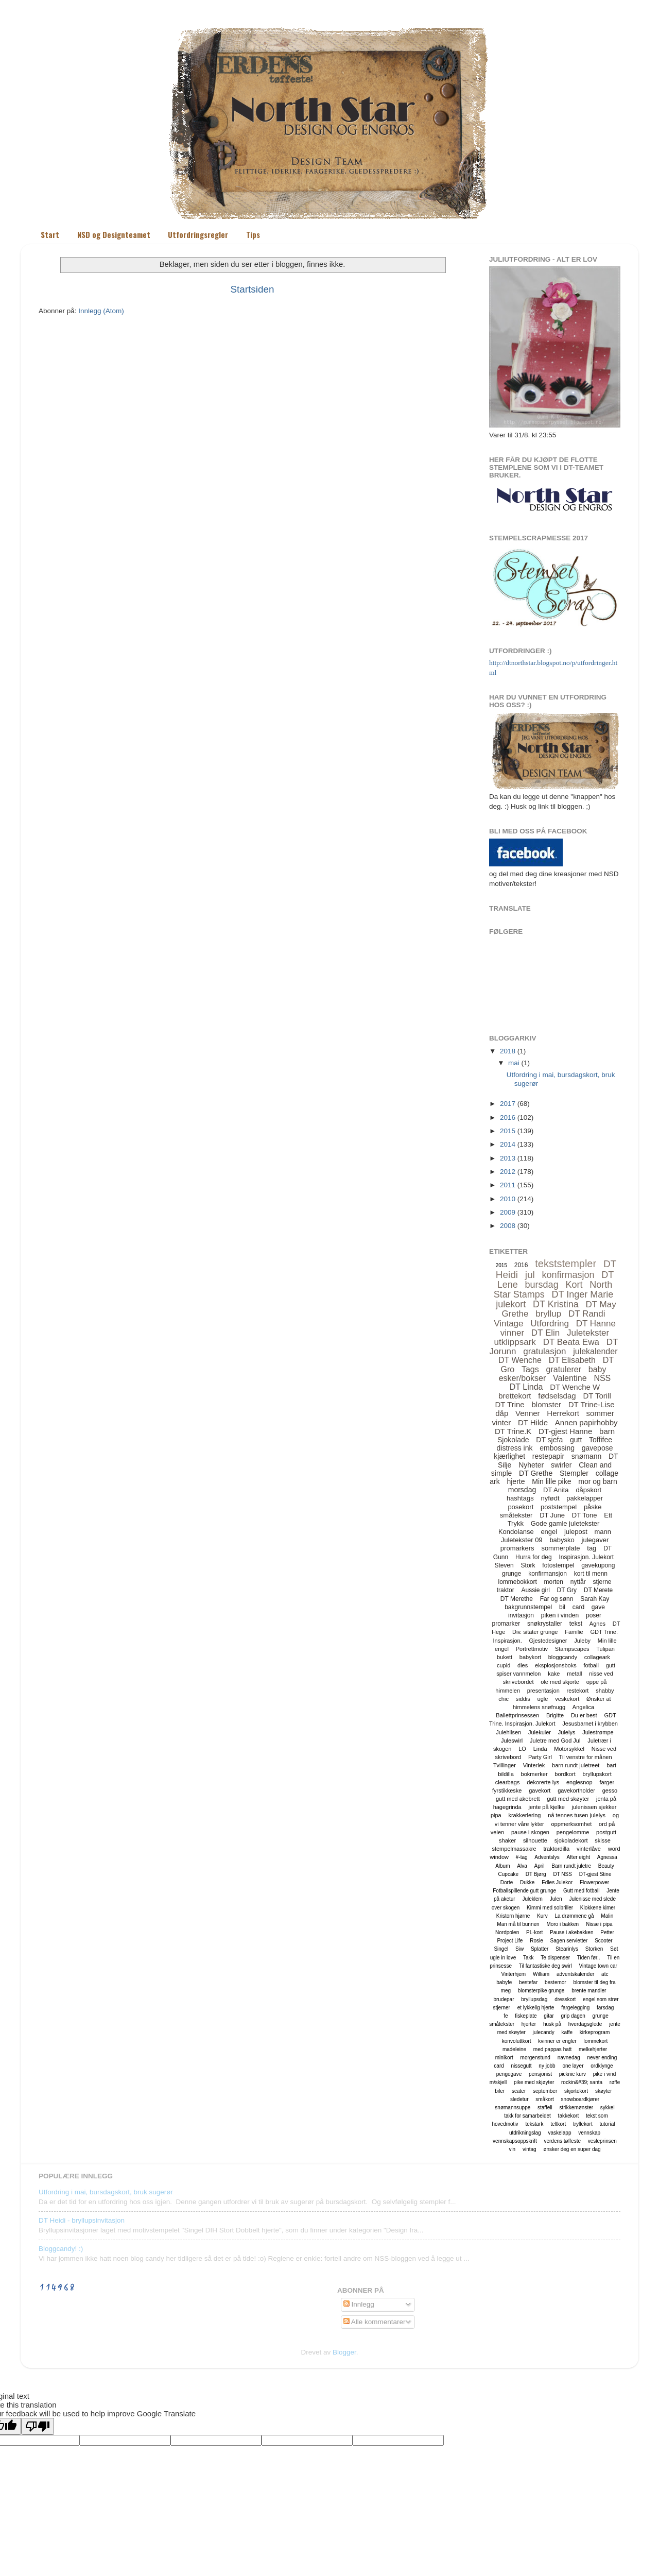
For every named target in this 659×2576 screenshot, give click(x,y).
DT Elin (545, 1333)
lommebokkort (517, 1581)
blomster (546, 1404)
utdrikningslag (525, 2133)
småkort (544, 2099)
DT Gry (567, 1590)
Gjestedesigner (548, 1640)
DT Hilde (533, 1422)
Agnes (597, 1623)
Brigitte (555, 1715)
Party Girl (540, 1757)
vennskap (589, 2133)
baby (597, 1369)
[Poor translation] (37, 2426)
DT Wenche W (575, 1387)
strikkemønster (577, 2107)
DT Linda (526, 1387)
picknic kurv (572, 2074)
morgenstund (535, 2057)
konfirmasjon (568, 1275)
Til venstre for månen (585, 1757)
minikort (504, 2057)
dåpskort (588, 1490)
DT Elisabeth (572, 1360)
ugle (542, 1699)
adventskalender (575, 1974)
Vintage (508, 1323)
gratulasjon (544, 1351)
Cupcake (508, 1874)
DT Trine (509, 1404)
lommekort (596, 2041)
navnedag (569, 2057)
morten (553, 1581)
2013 (507, 1158)
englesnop (579, 1782)
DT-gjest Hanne (565, 1431)
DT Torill (597, 1395)
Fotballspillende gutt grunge (524, 1890)
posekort (520, 1507)
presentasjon (543, 1690)
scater (519, 2091)
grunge (511, 1573)
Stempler (574, 1473)
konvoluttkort (516, 2041)
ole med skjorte (560, 1682)
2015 (507, 1131)
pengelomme (573, 1832)
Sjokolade (513, 1440)
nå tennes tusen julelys (576, 1815)
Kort (573, 1285)
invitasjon (521, 1615)
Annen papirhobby (586, 1422)
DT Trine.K (513, 1431)
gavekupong (598, 1565)
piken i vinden (560, 1615)
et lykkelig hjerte (535, 2007)
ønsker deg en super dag (571, 2149)
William (541, 1974)
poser (593, 1615)
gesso (609, 1790)
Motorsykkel (569, 1749)
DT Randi (586, 1314)
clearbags (507, 1782)
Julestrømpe (598, 1732)
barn (607, 1431)
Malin (607, 1916)
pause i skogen (530, 1832)
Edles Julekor (557, 1882)
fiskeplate (525, 2016)
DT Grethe (535, 1473)
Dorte (506, 1882)
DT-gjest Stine (595, 1874)
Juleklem (532, 1899)
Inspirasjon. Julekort (586, 1557)
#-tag (522, 1857)
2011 (507, 1185)
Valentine (570, 1378)
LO (522, 1749)
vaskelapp (559, 2133)
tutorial (607, 2124)
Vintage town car (598, 1966)
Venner (527, 1413)
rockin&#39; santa (581, 2082)
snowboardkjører (580, 2099)
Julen (556, 1899)
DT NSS (562, 1874)
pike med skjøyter (534, 2082)
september (545, 2091)
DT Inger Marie (583, 1294)
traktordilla (556, 1849)
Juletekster (588, 1333)
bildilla (506, 1774)
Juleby (582, 1640)
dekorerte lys (543, 1782)
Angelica (583, 1707)
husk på (552, 2024)
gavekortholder (576, 1790)
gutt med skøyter (568, 1799)
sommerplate (560, 1548)
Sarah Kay (594, 1598)
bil (562, 1607)
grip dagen (573, 2016)
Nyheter (531, 1465)
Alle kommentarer (374, 2322)
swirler (561, 1465)
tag (591, 1548)
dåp (501, 1413)
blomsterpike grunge (541, 1990)
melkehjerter (593, 2049)
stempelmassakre (514, 1849)
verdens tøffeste (562, 2141)
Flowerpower (594, 1882)
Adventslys (546, 1857)
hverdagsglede (585, 2024)
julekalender (595, 1351)
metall (574, 1673)
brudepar (503, 1999)
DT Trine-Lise (591, 1404)
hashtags (520, 1498)
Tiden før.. (588, 1957)
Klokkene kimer (597, 1907)
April (539, 1866)
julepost (575, 1532)
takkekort (568, 2116)
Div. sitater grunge (535, 1632)
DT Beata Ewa (571, 1342)
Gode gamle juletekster (565, 1523)
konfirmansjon (547, 1573)
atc (604, 1974)
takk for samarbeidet (527, 2116)
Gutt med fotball (581, 1890)
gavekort (539, 1790)
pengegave (509, 2074)
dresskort (565, 1999)
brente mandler (588, 1990)
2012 (507, 1171)
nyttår (578, 1581)
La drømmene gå (574, 1916)
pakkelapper (584, 1498)
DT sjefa (549, 1440)
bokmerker (534, 1774)
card (578, 1607)
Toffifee (600, 1440)
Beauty (606, 1866)
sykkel (607, 2107)
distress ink (515, 1448)
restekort (578, 1690)
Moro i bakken (562, 1924)
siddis (523, 1699)
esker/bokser (522, 1378)
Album (502, 1866)
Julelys (567, 1732)
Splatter (539, 1949)
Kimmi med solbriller (550, 1907)
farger (607, 1782)
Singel (501, 1949)
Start (50, 234)
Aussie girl (535, 1590)
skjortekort (576, 2091)
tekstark (534, 2124)
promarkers (517, 1548)
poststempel (559, 1507)
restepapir (548, 1456)
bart (611, 1765)
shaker (507, 1840)
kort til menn (591, 1573)
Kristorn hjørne (513, 1916)
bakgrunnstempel (528, 1607)
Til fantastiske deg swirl (545, 1966)
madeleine (514, 2049)
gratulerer (563, 1369)
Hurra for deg (533, 1557)
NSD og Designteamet (113, 234)
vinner (512, 1333)
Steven (503, 1565)
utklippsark (515, 1342)
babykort (530, 1657)
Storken (594, 1949)
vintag (529, 2149)
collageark (597, 1657)
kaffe (567, 2032)
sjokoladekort (571, 1840)
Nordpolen (507, 1932)
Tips (253, 234)
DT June (552, 1515)
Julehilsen (508, 1732)
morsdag (522, 1490)
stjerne (602, 1581)
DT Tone (584, 1515)
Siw (519, 1949)
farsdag (605, 2007)
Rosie (536, 1940)
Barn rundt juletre (571, 1866)
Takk (528, 1957)
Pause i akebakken (572, 1932)
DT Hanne (596, 1323)
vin (512, 2149)
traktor (505, 1590)
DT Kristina (556, 1304)
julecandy (543, 2032)
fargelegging (575, 2007)
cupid (503, 1665)
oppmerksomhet (571, 1824)
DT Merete (598, 1590)
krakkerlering (524, 1815)
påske (593, 1507)
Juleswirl (512, 1740)
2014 (507, 1144)
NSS (602, 1378)
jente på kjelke (546, 1807)
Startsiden (252, 289)
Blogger (344, 2352)
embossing (557, 1448)
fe (506, 2016)
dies (522, 1665)
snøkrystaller (544, 1623)
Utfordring (549, 1323)
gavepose (597, 1448)
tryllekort (583, 2124)
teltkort (558, 2124)
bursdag (542, 1285)
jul (530, 1274)
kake (554, 1673)
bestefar (528, 1982)
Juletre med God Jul (555, 1740)
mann (603, 1532)
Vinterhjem (513, 1974)
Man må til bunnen (518, 1924)
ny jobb (547, 2066)
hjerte (516, 1481)
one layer (572, 2066)
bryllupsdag (534, 1999)
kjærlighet (509, 1456)
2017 (507, 1103)
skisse (603, 1840)
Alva (522, 1866)
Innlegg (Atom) (101, 311)
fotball (591, 1665)
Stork (528, 1565)
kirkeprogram (595, 2032)
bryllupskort (596, 1774)
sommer (600, 1413)
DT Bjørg (536, 1874)
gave (598, 1607)
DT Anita (556, 1490)
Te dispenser (555, 1957)
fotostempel (558, 1565)
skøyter (603, 2091)
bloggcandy (562, 1657)
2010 (507, 1199)
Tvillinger (504, 1765)
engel (549, 1532)
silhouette (535, 1840)
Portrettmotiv (532, 1649)
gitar (548, 2016)
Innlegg (358, 2304)
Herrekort (563, 1413)
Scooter (603, 1940)
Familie (574, 1632)
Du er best (584, 1715)
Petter (607, 1932)
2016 (507, 1117)
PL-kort (534, 1932)
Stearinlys (567, 1949)
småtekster (516, 1515)
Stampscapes (572, 1649)
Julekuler (539, 1732)
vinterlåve (589, 1849)
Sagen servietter (569, 1940)
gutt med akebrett (518, 1799)
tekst (575, 1623)
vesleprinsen (602, 2141)
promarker (506, 1623)
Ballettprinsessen (517, 1715)
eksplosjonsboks (556, 1665)
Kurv (542, 1916)
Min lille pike (551, 1481)
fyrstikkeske (507, 1790)
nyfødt (550, 1498)
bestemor (555, 1982)
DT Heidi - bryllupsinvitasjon (82, 2220)
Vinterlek (534, 1765)
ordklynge (602, 2066)
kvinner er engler (557, 2041)
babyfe (504, 1982)
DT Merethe (516, 1598)
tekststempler (565, 1263)
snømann (586, 1456)
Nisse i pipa (599, 1924)
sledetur (519, 2099)
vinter (501, 1422)
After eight (578, 1857)
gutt (576, 1440)
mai (513, 1063)
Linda (540, 1749)
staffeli (544, 2107)
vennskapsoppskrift (515, 2141)
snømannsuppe (512, 2107)
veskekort (567, 1699)
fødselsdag (557, 1395)
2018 (507, 1051)
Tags (530, 1369)
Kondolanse (516, 1532)
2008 (507, 1226)
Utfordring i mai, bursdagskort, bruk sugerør (106, 2192)
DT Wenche (520, 1360)
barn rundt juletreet (575, 1765)
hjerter (529, 2024)
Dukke (527, 1882)
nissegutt (521, 2066)
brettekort (514, 1395)
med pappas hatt (552, 2049)
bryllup (548, 1314)
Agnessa (607, 1857)
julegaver (595, 1540)
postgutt (606, 1832)
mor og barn (597, 1481)
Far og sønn (557, 1598)
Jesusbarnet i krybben (590, 1723)
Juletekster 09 (522, 1540)
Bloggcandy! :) (61, 2249)
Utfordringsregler (198, 234)
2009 (507, 1212)
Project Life (510, 1940)
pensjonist (540, 2074)
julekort (511, 1304)
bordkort (564, 1774)
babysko (561, 1540)
